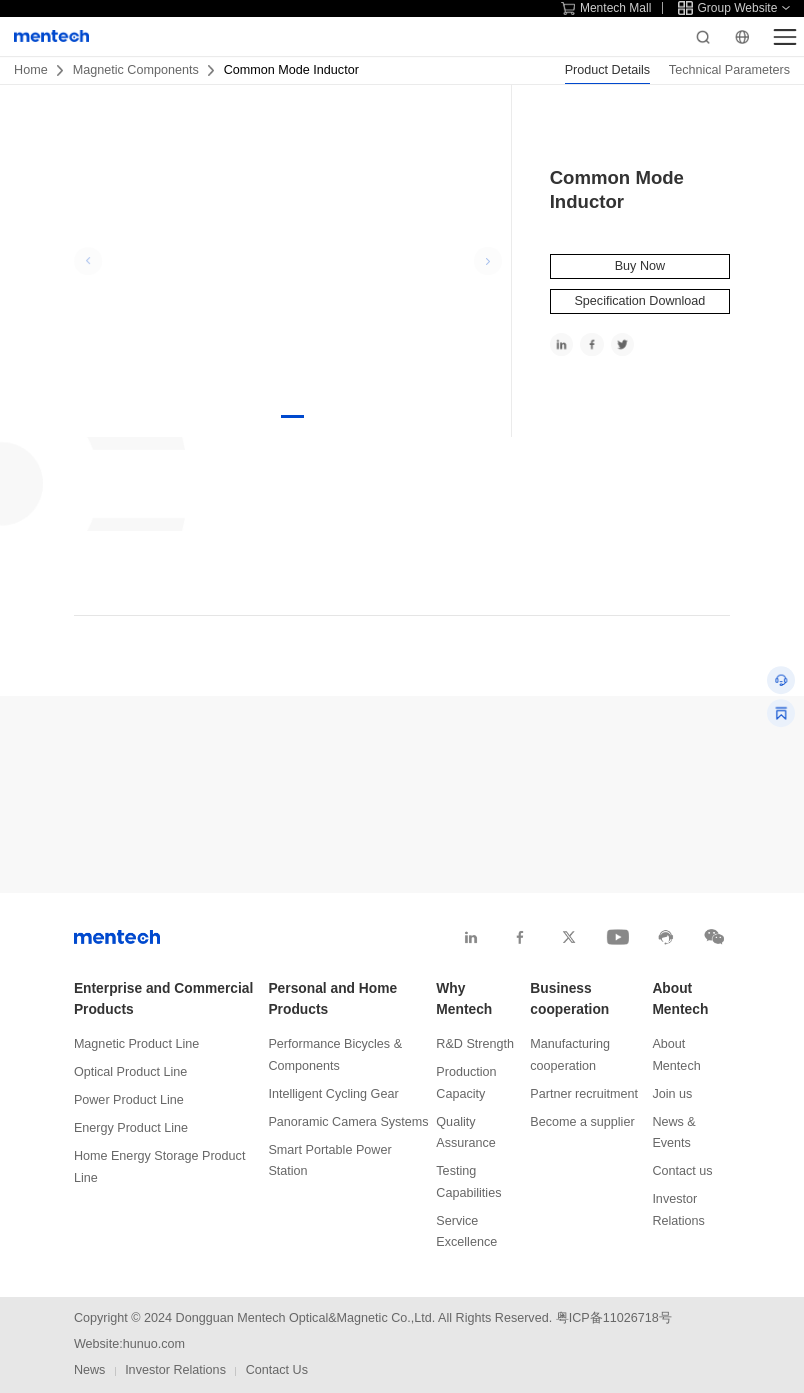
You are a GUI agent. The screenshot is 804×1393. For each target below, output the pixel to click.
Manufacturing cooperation (570, 1054)
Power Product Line (129, 1100)
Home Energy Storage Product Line (160, 1166)
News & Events (673, 1132)
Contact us (682, 1171)
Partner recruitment (584, 1094)
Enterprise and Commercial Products (163, 999)
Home (31, 70)
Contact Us (277, 1370)
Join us (672, 1094)
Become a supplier (582, 1122)
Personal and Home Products (332, 999)
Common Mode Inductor (291, 70)
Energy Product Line (131, 1128)
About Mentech (680, 999)
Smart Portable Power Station (329, 1160)
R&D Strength (475, 1044)
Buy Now (640, 266)
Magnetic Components (136, 70)
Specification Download (639, 301)
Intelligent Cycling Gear (333, 1094)
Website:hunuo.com (129, 1344)
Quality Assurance (466, 1132)
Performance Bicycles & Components (335, 1054)
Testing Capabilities (468, 1181)
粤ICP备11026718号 (614, 1318)
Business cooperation (569, 999)
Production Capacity (466, 1082)
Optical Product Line (130, 1072)
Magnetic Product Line (136, 1044)
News (90, 1370)
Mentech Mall (606, 8)
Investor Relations (678, 1209)
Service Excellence (466, 1231)
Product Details (607, 70)
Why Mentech (464, 999)
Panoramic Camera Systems (348, 1122)
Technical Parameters (729, 70)
